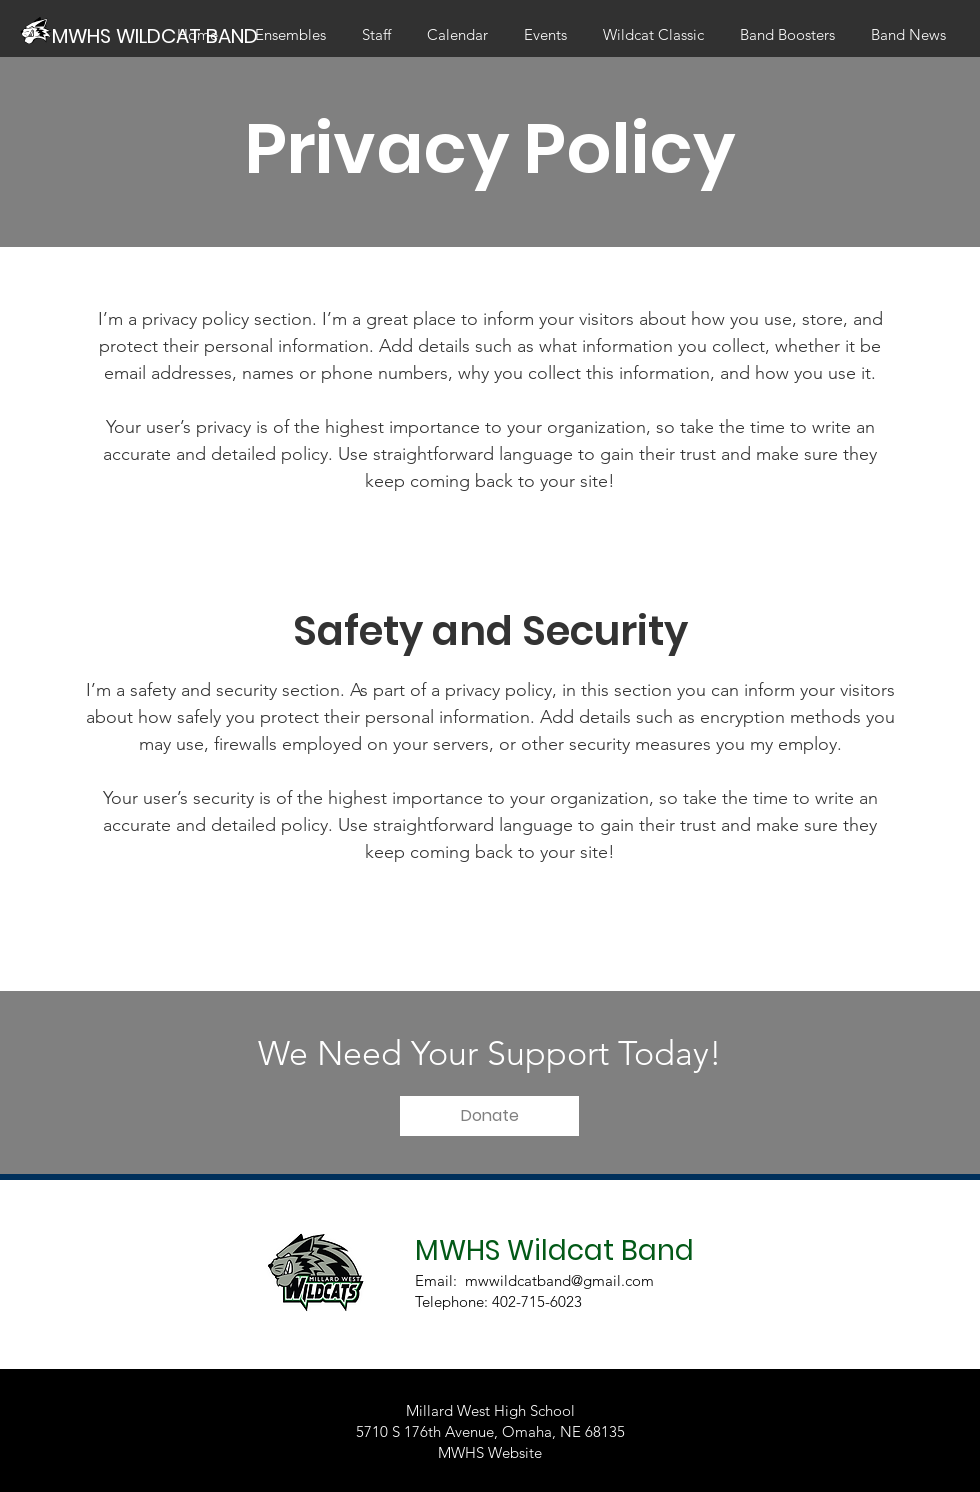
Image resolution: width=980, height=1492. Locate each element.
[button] (489, 1116)
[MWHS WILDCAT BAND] (157, 35)
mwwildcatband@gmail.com (559, 1280)
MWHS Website (490, 1452)
